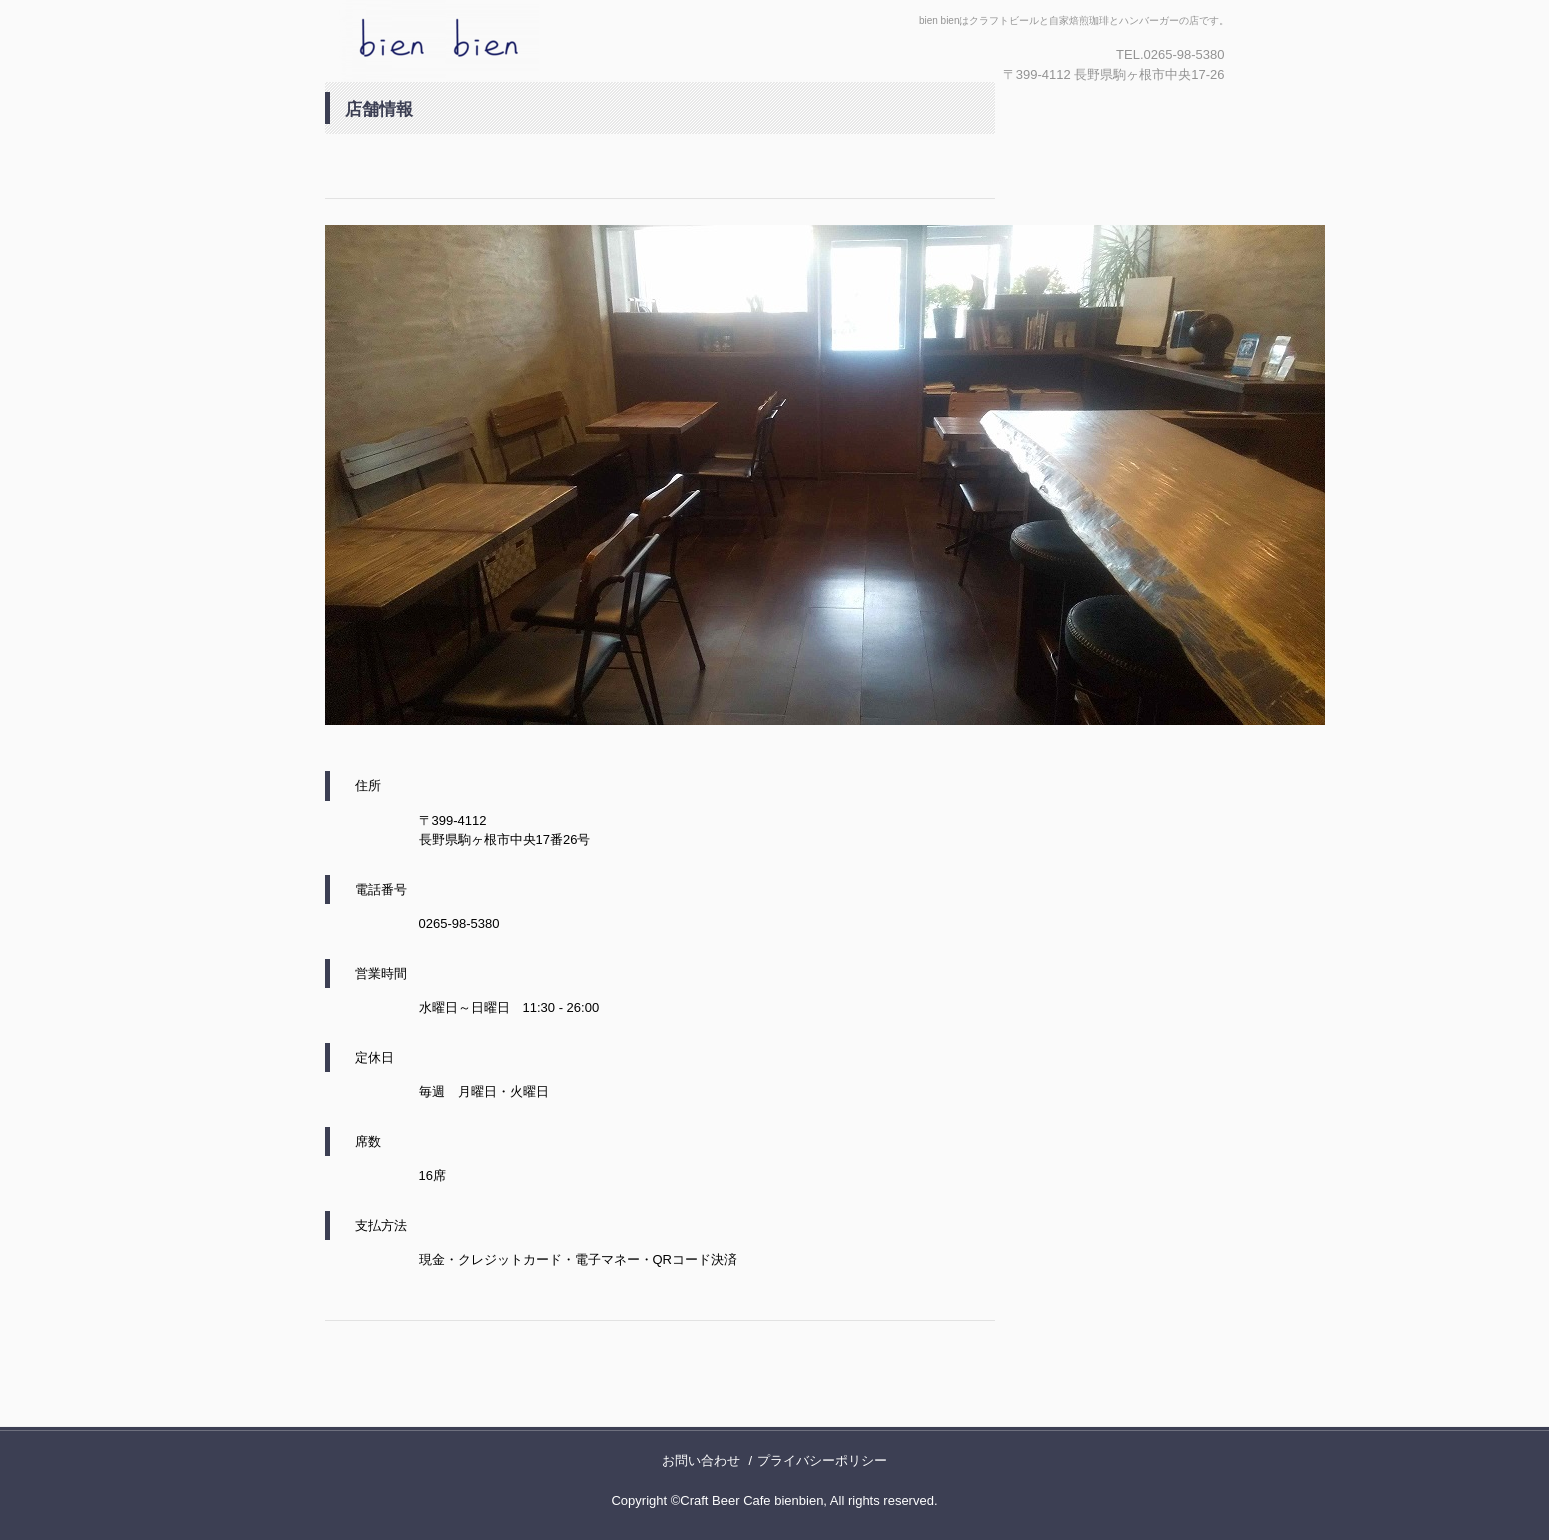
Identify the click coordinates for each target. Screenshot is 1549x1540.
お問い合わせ (701, 1460)
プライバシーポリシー (822, 1460)
